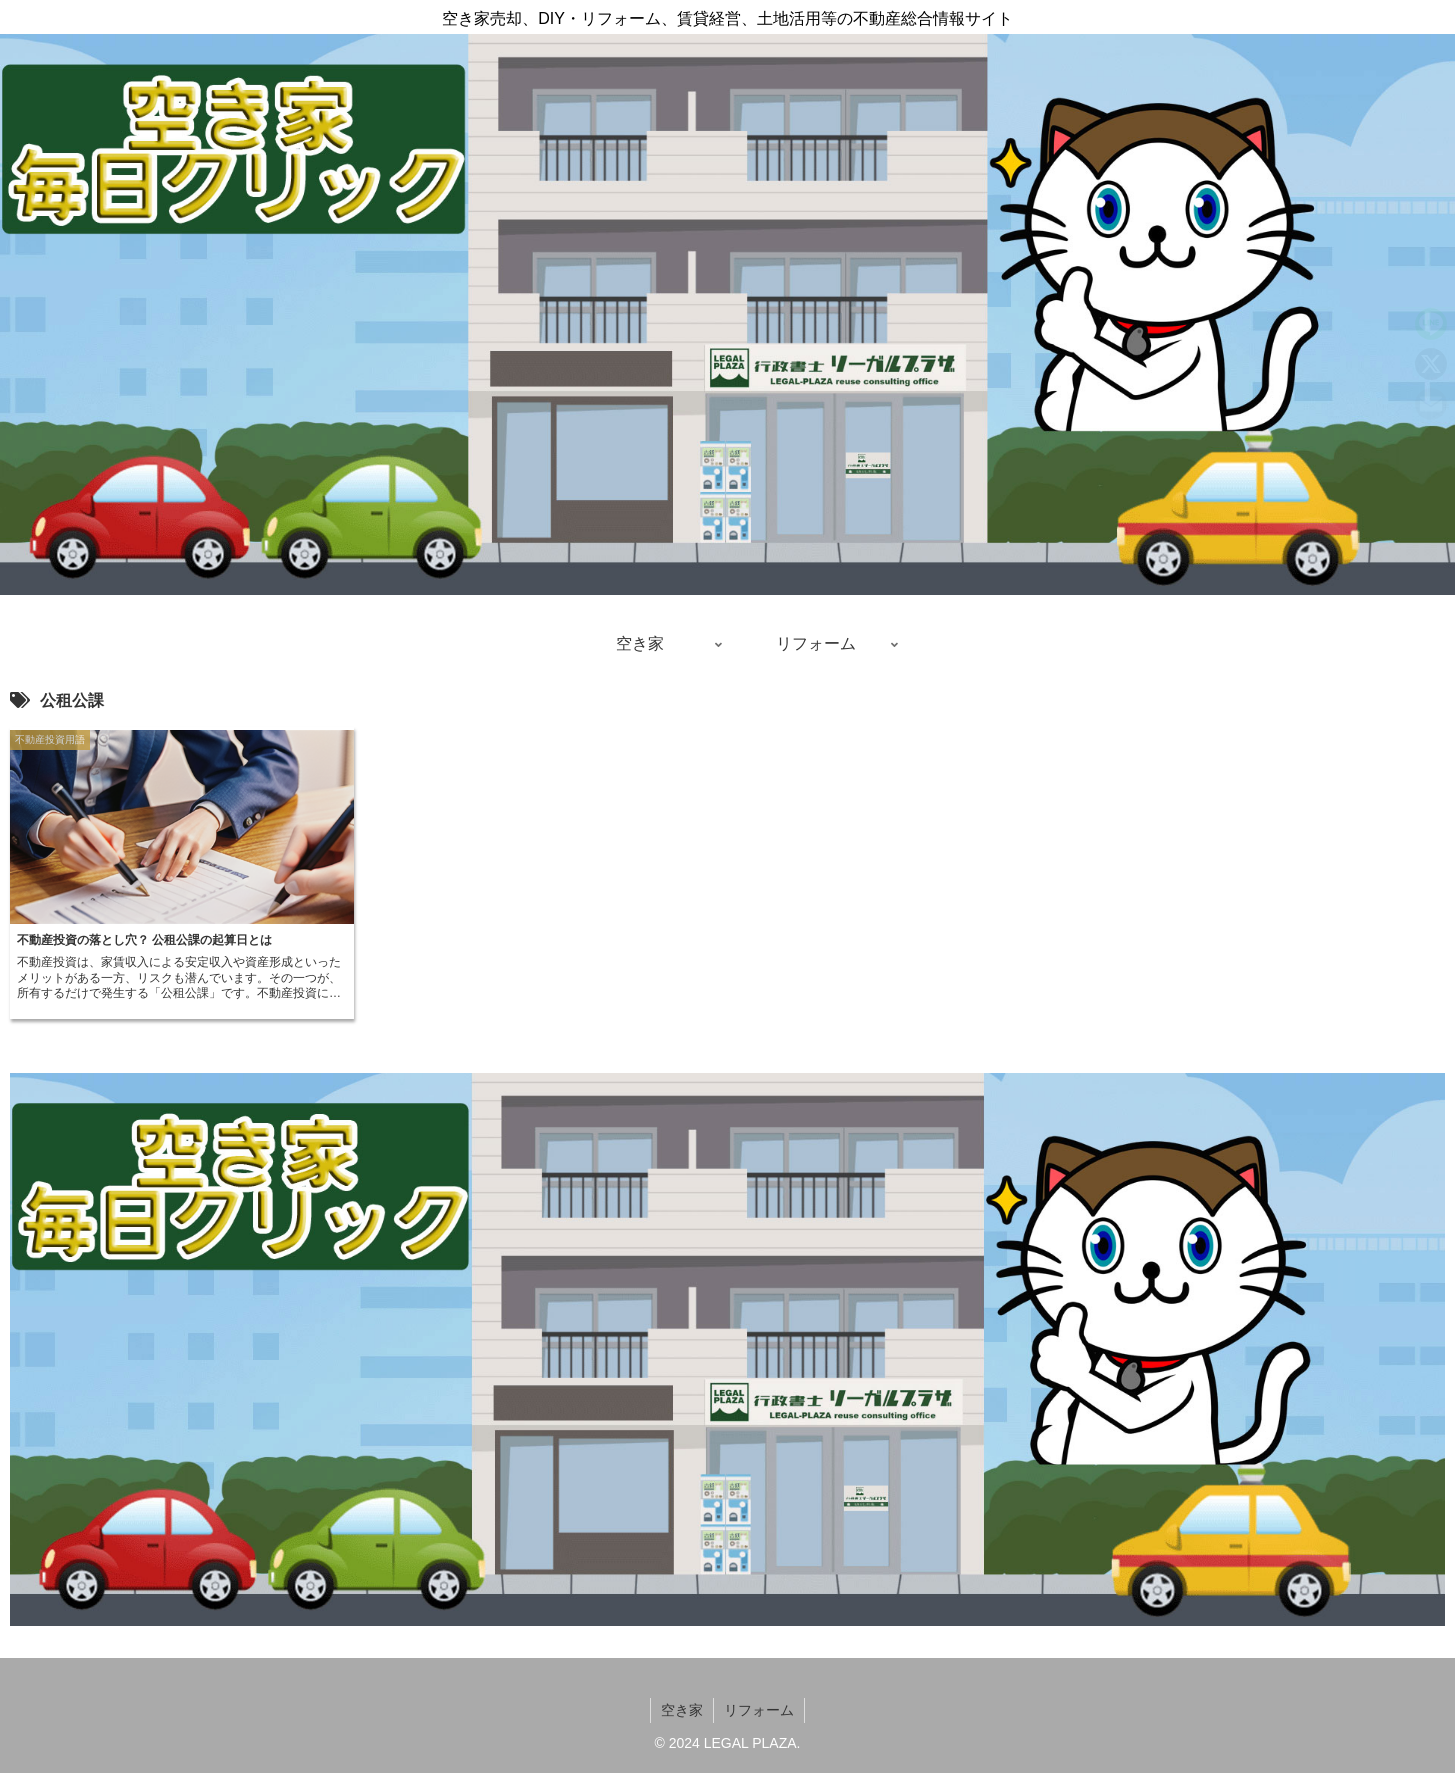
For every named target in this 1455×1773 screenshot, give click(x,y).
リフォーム (759, 1710)
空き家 (682, 1710)
